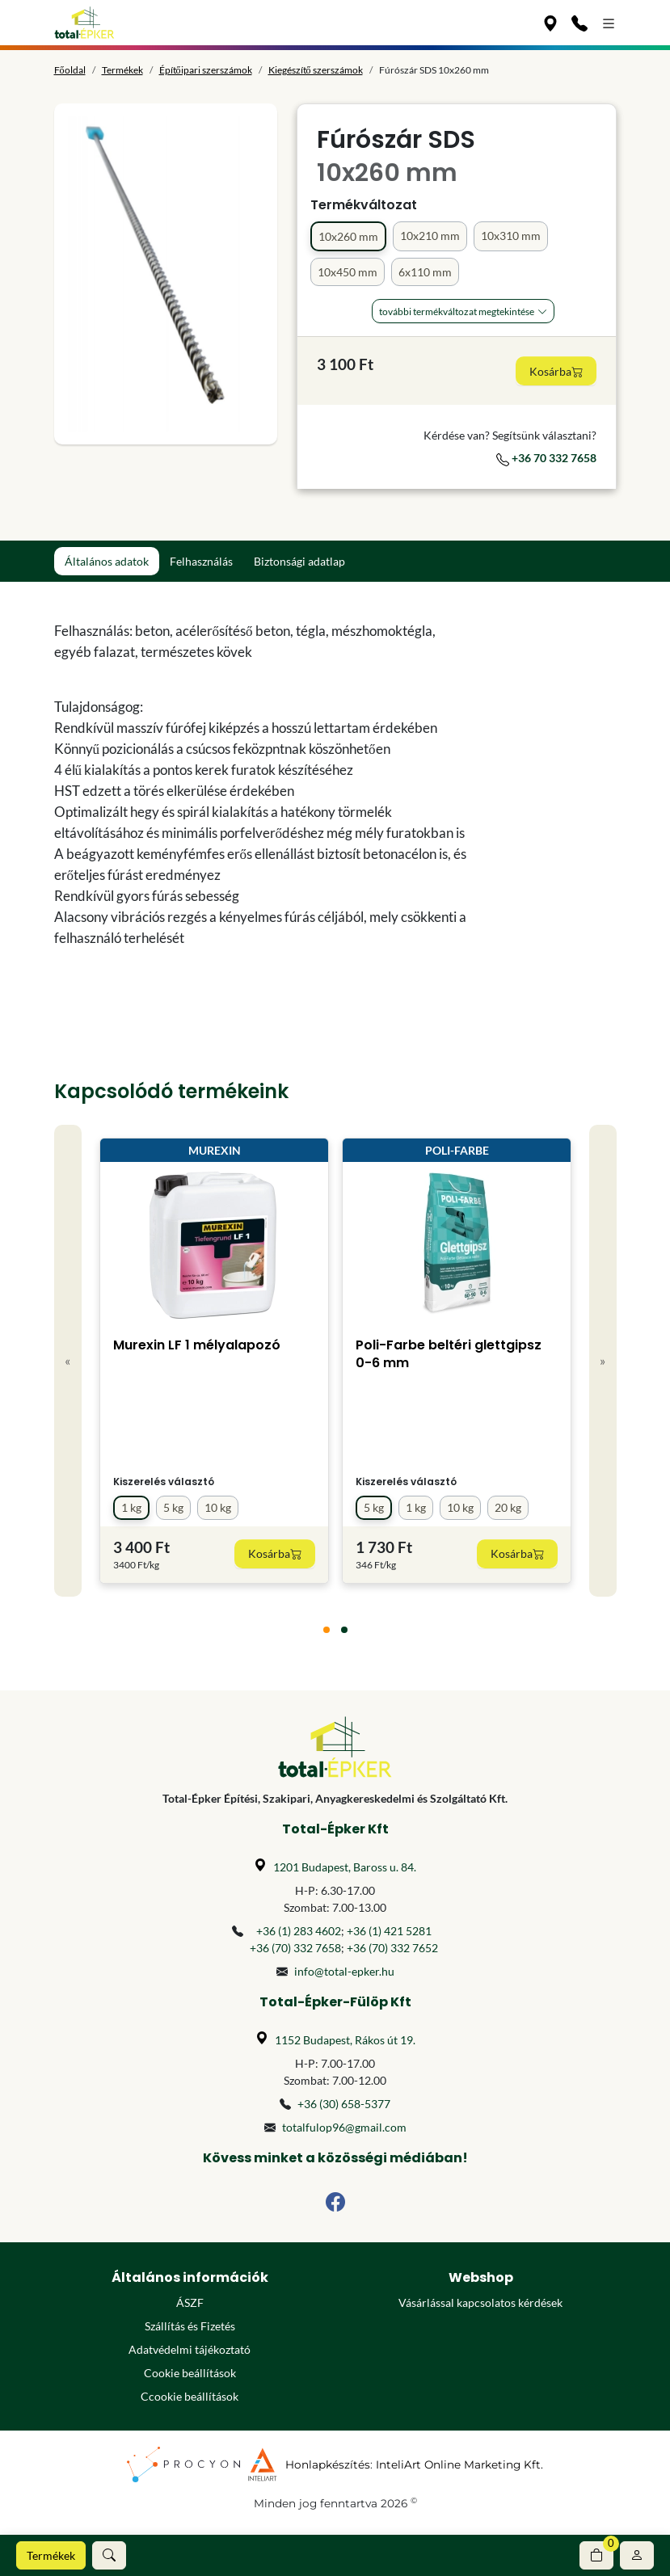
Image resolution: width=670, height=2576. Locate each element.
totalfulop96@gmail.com (344, 2127)
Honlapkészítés (327, 2464)
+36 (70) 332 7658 (295, 1948)
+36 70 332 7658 (546, 458)
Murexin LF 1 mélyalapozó (196, 1345)
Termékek (51, 2555)
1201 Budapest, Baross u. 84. (344, 1867)
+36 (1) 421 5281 (389, 1931)
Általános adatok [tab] (107, 561)
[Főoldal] (84, 22)
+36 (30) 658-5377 (343, 2104)
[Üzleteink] (550, 22)
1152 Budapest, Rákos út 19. (345, 2040)
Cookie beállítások (190, 2373)
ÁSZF (190, 2302)
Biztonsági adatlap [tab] (299, 561)
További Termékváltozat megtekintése (456, 311)
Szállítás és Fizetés (190, 2326)
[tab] (326, 1630)
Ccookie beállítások (189, 2396)
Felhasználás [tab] (201, 561)
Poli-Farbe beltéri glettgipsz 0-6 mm (448, 1354)
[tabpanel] (262, 785)
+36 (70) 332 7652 (392, 1948)
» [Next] (602, 1360)
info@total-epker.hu (344, 1971)
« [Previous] (67, 1360)
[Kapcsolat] (579, 22)
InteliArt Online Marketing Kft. (459, 2464)
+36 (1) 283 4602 (298, 1931)
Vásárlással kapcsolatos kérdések (480, 2302)
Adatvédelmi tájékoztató (190, 2349)
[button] (109, 2555)
